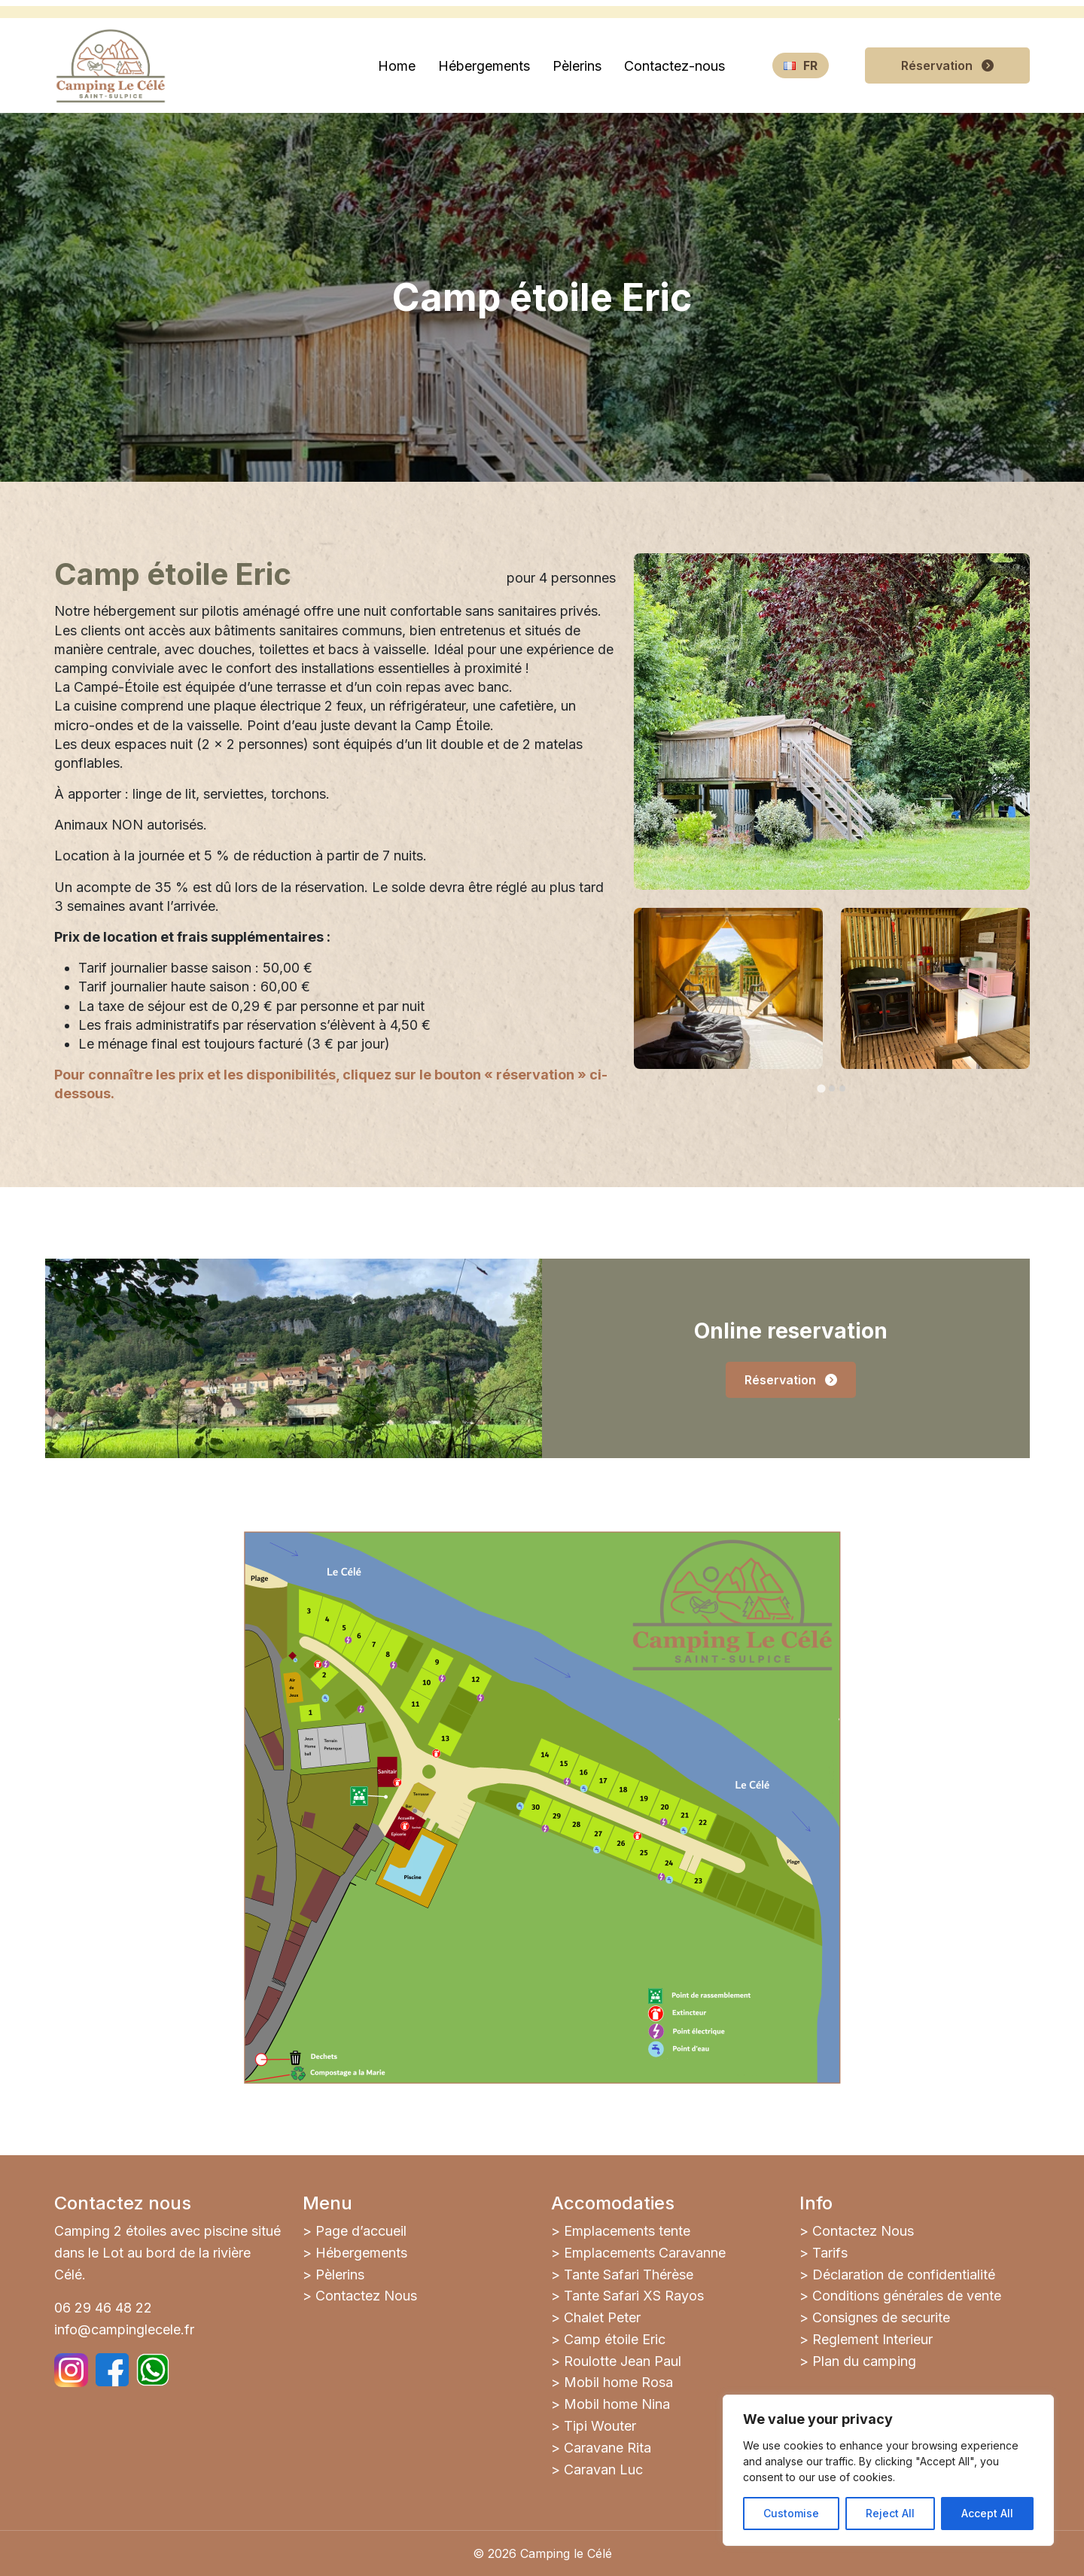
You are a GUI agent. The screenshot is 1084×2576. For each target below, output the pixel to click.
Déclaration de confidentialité (903, 2274)
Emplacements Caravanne (645, 2253)
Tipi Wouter (600, 2426)
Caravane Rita (607, 2448)
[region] (888, 2470)
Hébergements (361, 2253)
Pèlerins (339, 2274)
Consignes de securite (881, 2317)
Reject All (890, 2513)
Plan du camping (864, 2361)
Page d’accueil (360, 2231)
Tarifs (830, 2253)
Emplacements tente (627, 2231)
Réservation (947, 65)
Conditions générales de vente (906, 2295)
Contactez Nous (366, 2295)
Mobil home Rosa (618, 2382)
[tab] (821, 1088)
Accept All (987, 2513)
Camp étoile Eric (614, 2339)
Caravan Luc (603, 2469)
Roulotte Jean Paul (622, 2361)
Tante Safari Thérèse (628, 2274)
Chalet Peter (602, 2317)
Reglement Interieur (872, 2339)
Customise (791, 2513)
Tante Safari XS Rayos (634, 2295)
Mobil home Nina (617, 2404)
